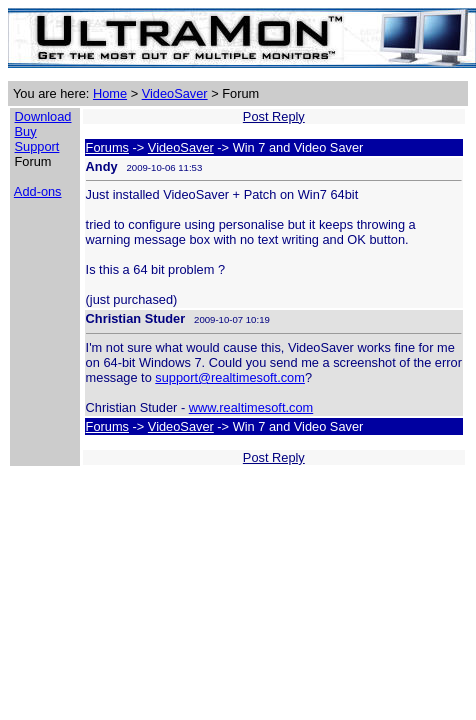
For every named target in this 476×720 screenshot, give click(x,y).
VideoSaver (175, 93)
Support (37, 146)
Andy (102, 166)
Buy (26, 131)
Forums (107, 147)
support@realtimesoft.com (230, 377)
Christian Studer (136, 318)
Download (43, 116)
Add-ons (38, 191)
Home (110, 93)
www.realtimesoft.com (251, 407)
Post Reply (274, 116)
